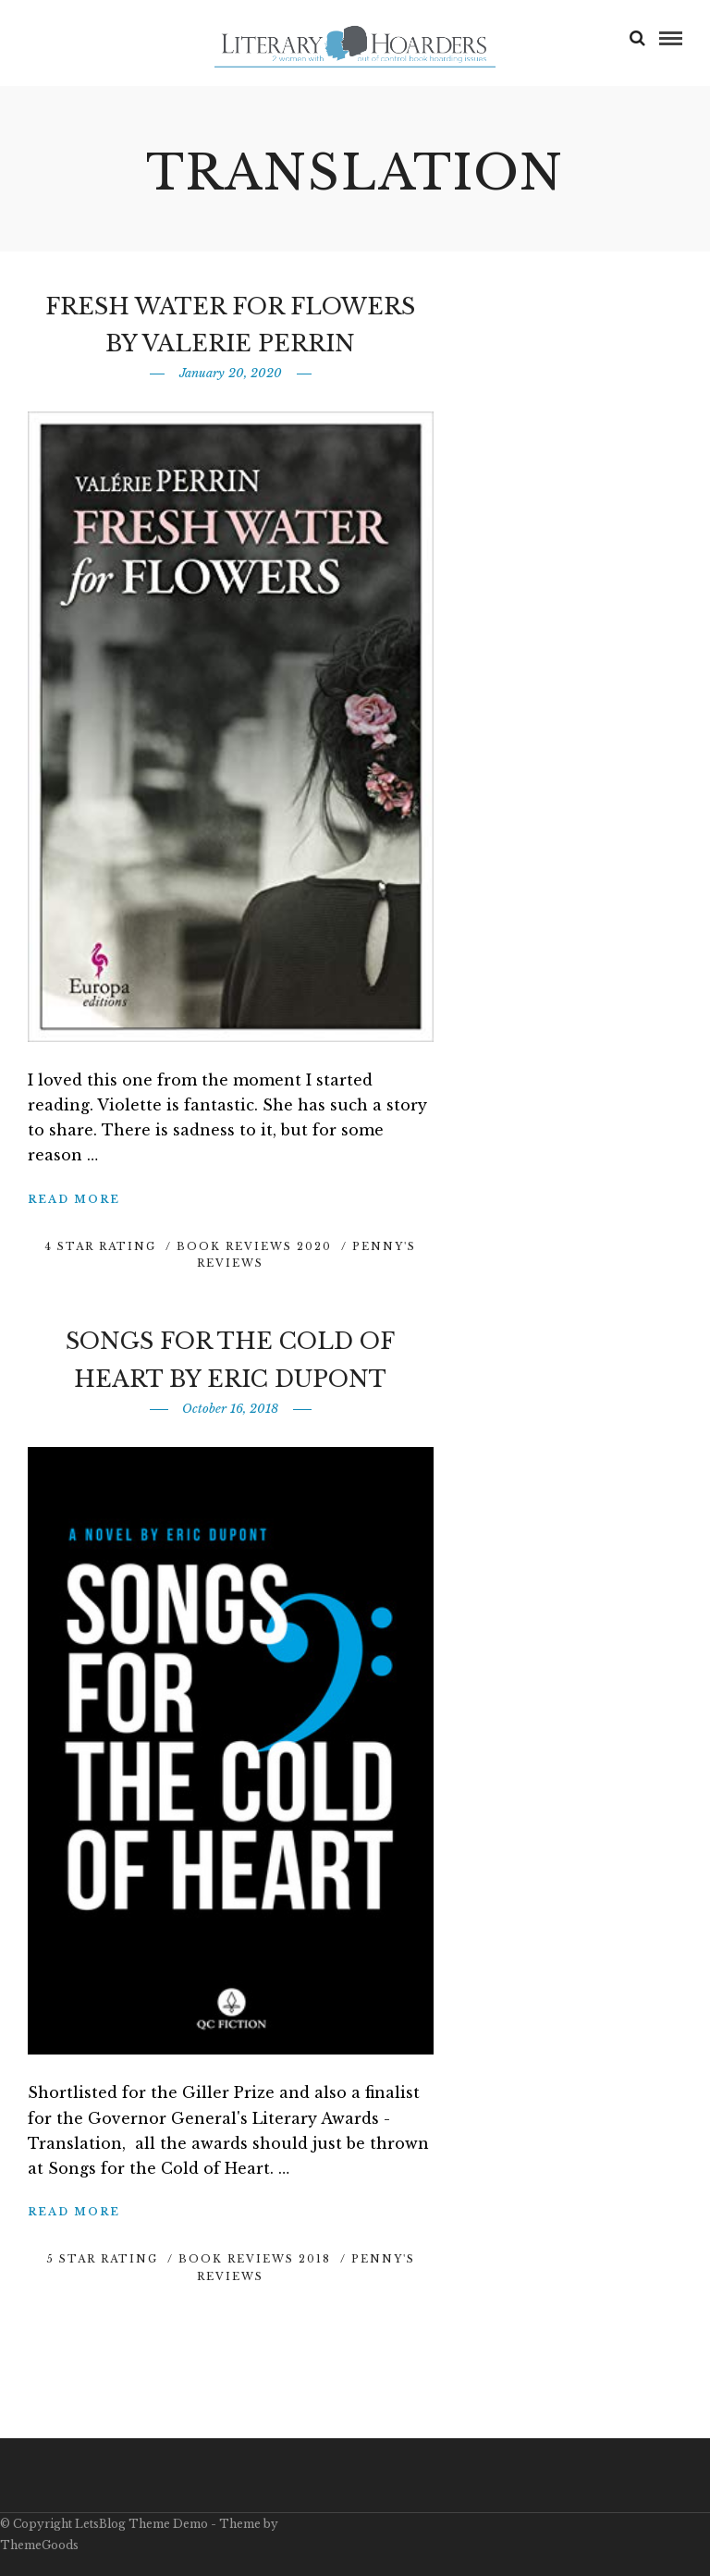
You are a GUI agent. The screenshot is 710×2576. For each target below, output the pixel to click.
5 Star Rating (102, 2258)
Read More (74, 1199)
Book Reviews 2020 (254, 1246)
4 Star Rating (100, 1246)
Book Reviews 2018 (254, 2258)
